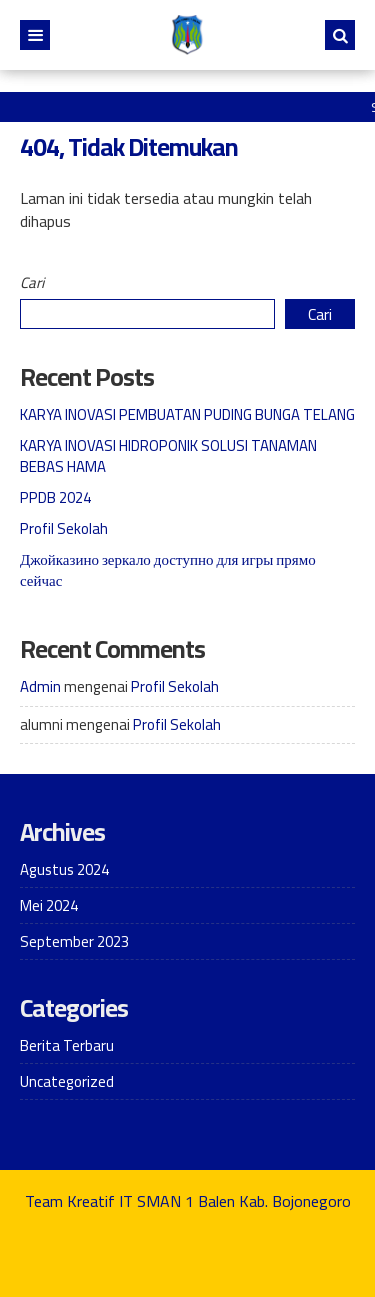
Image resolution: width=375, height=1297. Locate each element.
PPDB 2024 (55, 497)
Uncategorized (67, 1081)
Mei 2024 (49, 905)
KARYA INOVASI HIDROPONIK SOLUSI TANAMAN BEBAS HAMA (168, 456)
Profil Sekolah (64, 528)
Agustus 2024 (64, 869)
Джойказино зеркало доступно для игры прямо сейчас (168, 570)
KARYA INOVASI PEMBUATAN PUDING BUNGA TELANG (187, 414)
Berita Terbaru (67, 1045)
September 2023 (74, 941)
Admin (40, 686)
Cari (32, 282)
